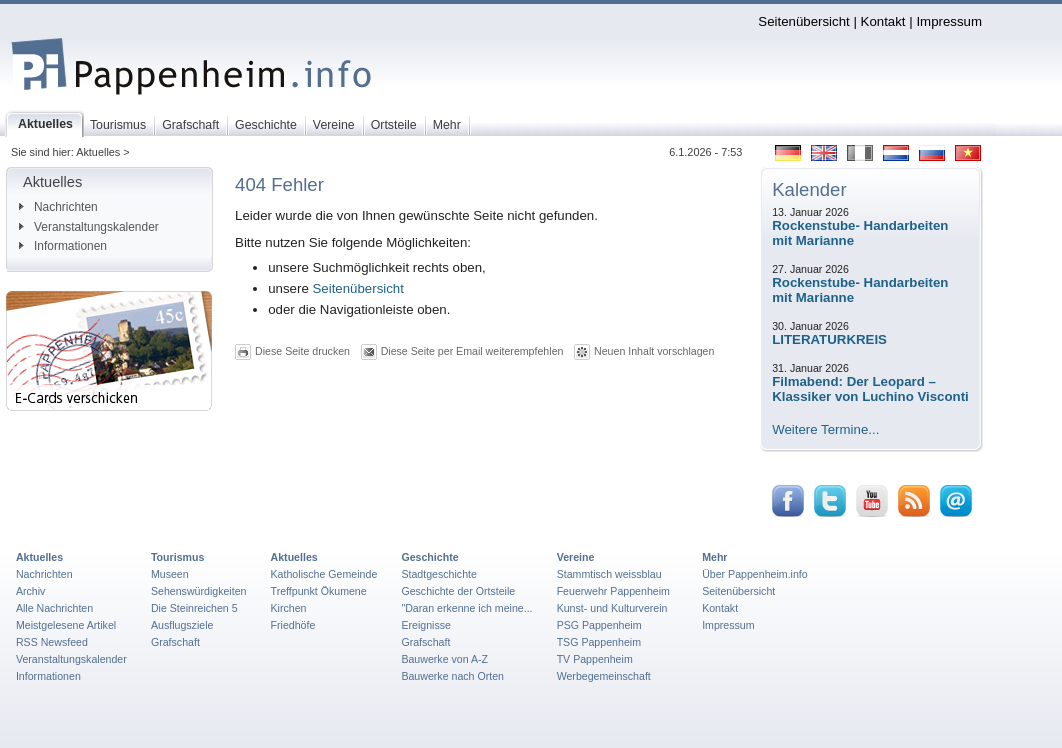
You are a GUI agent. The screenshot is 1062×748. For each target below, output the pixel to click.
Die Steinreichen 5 (194, 608)
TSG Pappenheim (599, 642)
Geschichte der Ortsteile (458, 591)
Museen (170, 574)
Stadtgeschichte (439, 574)
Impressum (949, 21)
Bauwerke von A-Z (444, 659)
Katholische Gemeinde (324, 574)
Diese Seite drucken (302, 351)
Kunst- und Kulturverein (612, 608)
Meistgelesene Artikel (66, 625)
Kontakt (883, 21)
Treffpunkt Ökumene (319, 591)
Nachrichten (58, 207)
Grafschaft (175, 642)
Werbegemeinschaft (604, 676)
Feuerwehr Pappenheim (613, 591)
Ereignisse (426, 625)
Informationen (63, 246)
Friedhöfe (293, 625)
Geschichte (429, 557)
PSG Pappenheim (599, 625)
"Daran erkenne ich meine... (466, 608)
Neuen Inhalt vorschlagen (654, 351)
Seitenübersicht (803, 21)
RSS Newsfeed (52, 642)
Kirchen (289, 608)
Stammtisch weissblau (609, 574)
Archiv (30, 591)
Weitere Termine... (825, 429)
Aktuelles (39, 557)
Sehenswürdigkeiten (199, 591)
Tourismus (177, 557)
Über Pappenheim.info (755, 574)
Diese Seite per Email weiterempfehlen (472, 351)
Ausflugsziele (182, 625)
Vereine (576, 557)
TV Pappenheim (595, 659)
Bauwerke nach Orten (452, 676)
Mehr (714, 557)
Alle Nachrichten (54, 608)
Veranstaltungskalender (89, 227)
